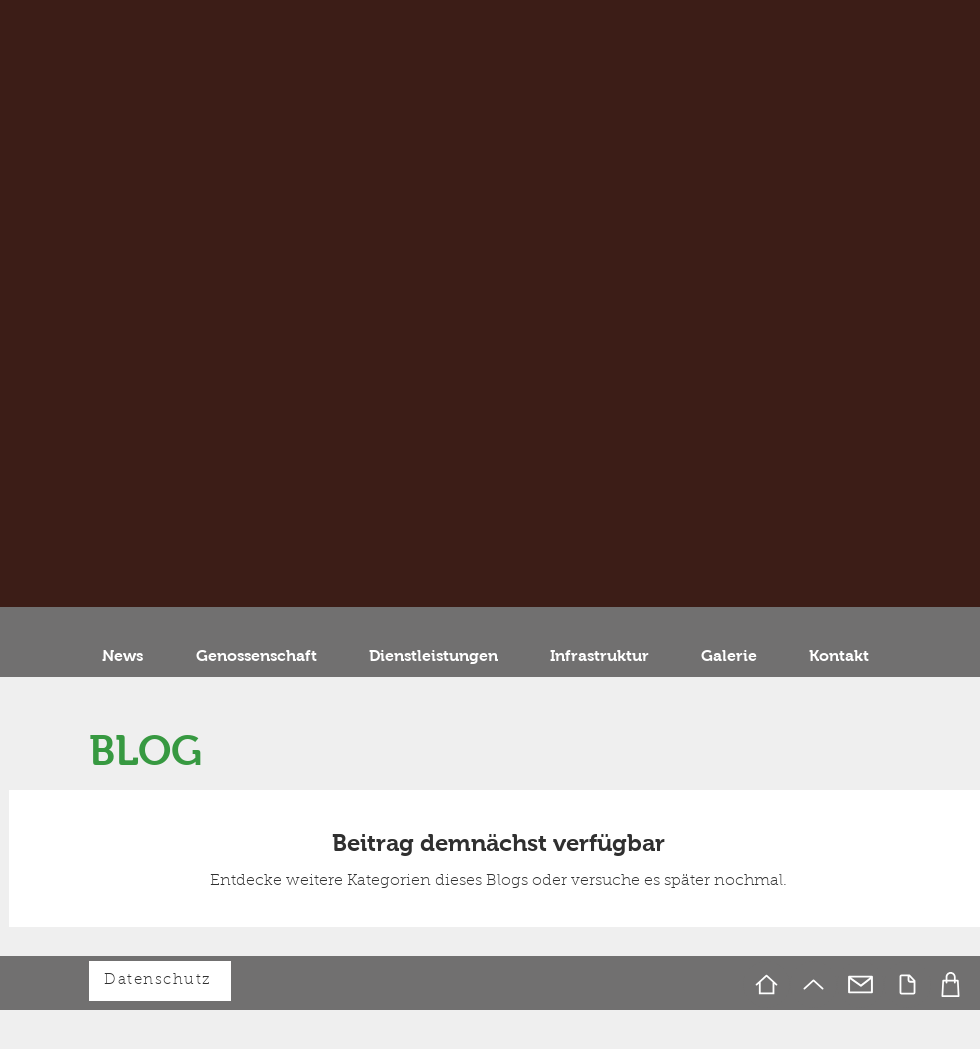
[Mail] (860, 984)
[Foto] (950, 984)
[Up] (813, 984)
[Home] (766, 984)
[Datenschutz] (160, 981)
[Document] (907, 984)
